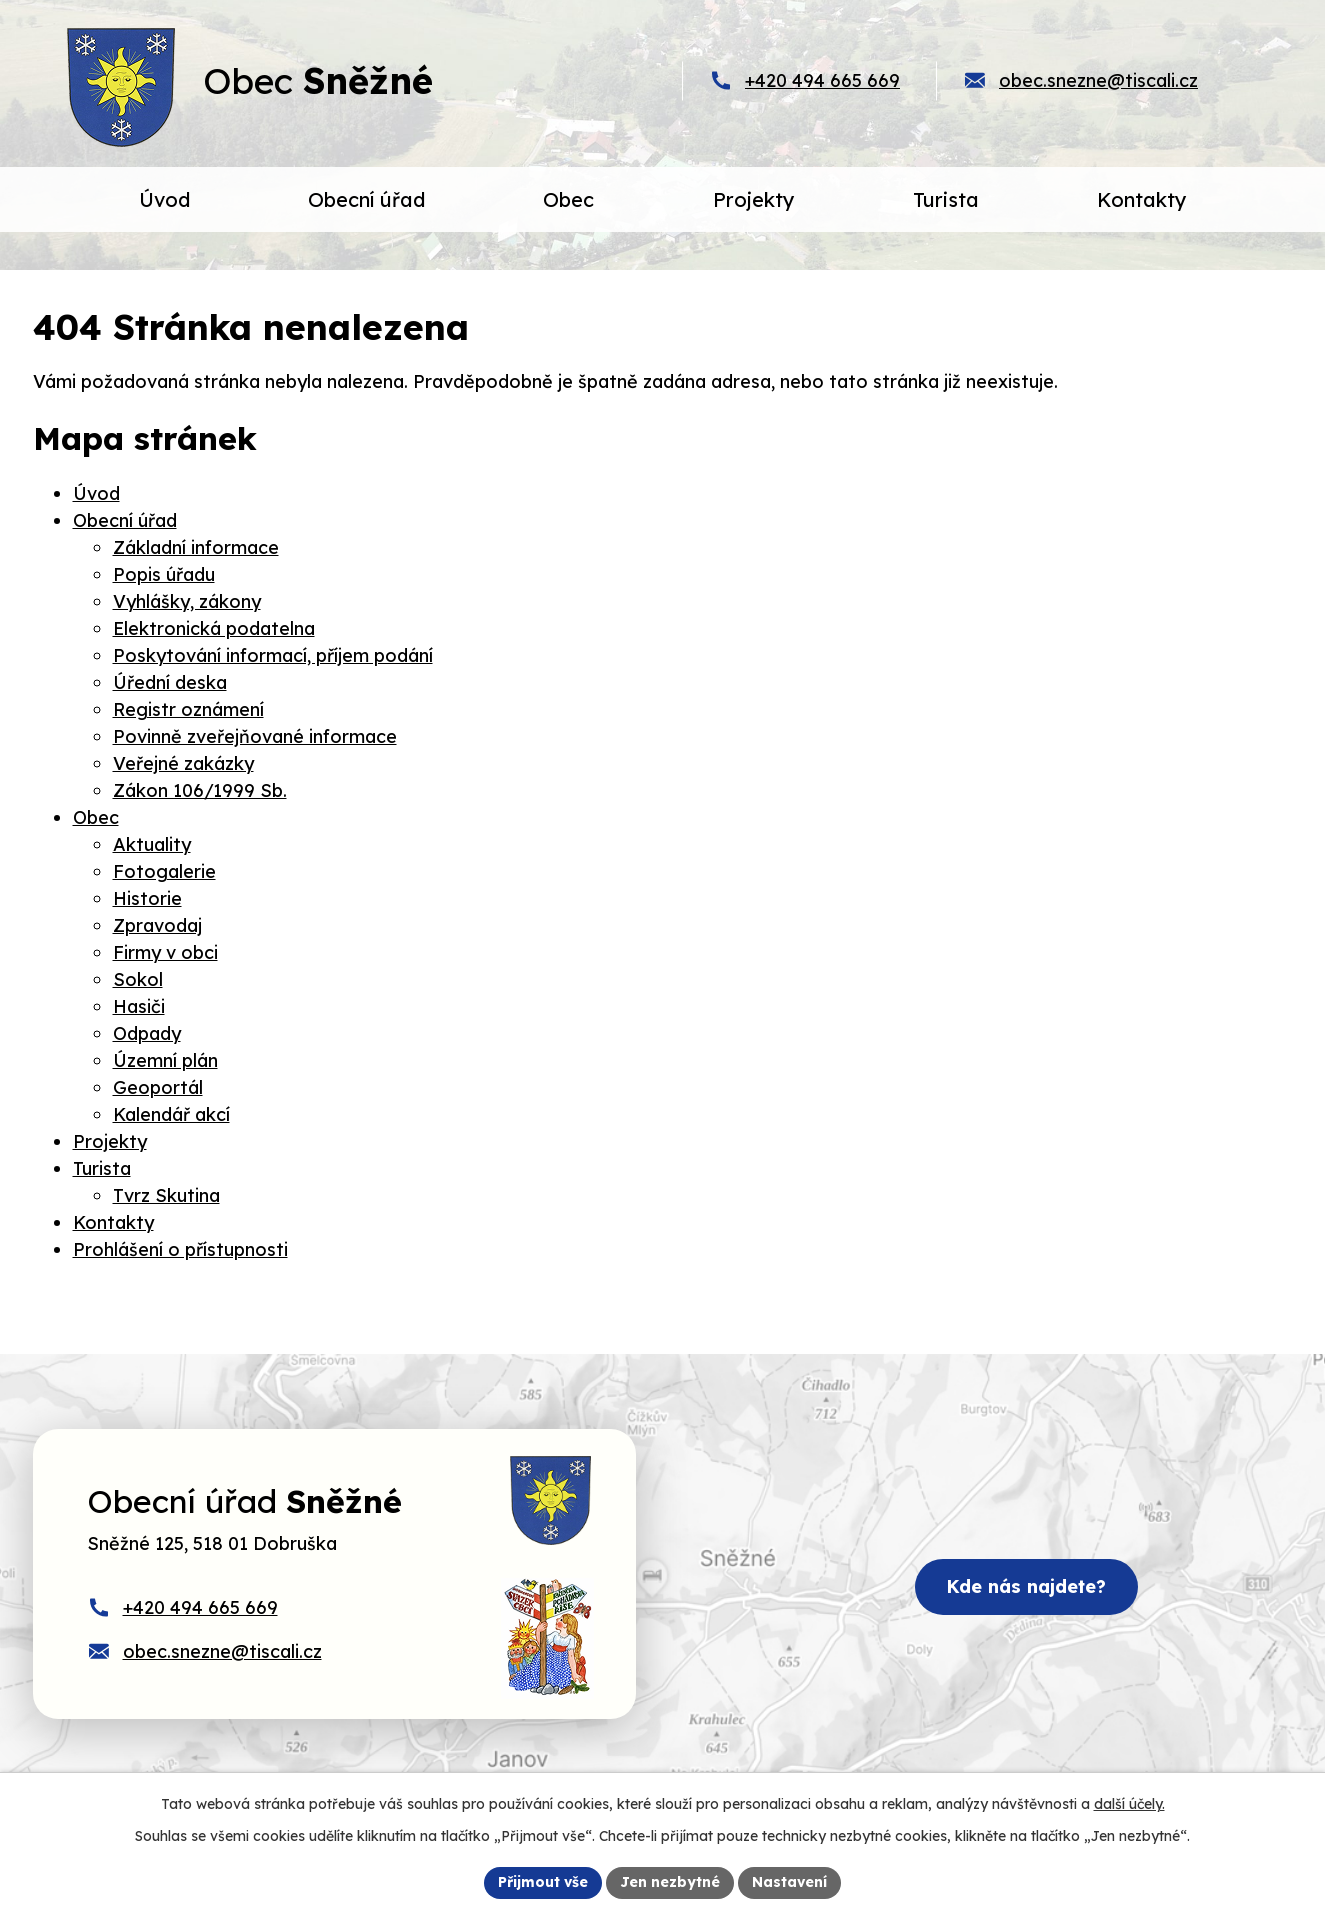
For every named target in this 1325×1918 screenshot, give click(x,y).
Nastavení (789, 1882)
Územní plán (165, 1060)
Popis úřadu (164, 574)
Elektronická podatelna (214, 628)
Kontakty (113, 1222)
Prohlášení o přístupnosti (180, 1249)
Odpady (147, 1033)
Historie (147, 898)
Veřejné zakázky (183, 763)
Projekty (110, 1141)
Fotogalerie (164, 871)
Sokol (138, 979)
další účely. (1129, 1804)
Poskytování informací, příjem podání (273, 655)
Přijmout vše (543, 1882)
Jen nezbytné (670, 1882)
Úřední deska (170, 682)
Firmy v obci (165, 952)
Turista (102, 1168)
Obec (96, 817)
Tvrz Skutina (166, 1195)
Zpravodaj (157, 925)
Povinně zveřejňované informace (255, 736)
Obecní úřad (125, 520)
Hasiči (139, 1006)
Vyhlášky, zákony (187, 601)
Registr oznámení (188, 709)
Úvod (96, 493)
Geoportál (158, 1087)
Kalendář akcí (171, 1114)
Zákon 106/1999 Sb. (200, 790)
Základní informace (196, 547)
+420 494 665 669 (822, 80)
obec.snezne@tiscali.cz (1098, 80)
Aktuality (152, 844)
